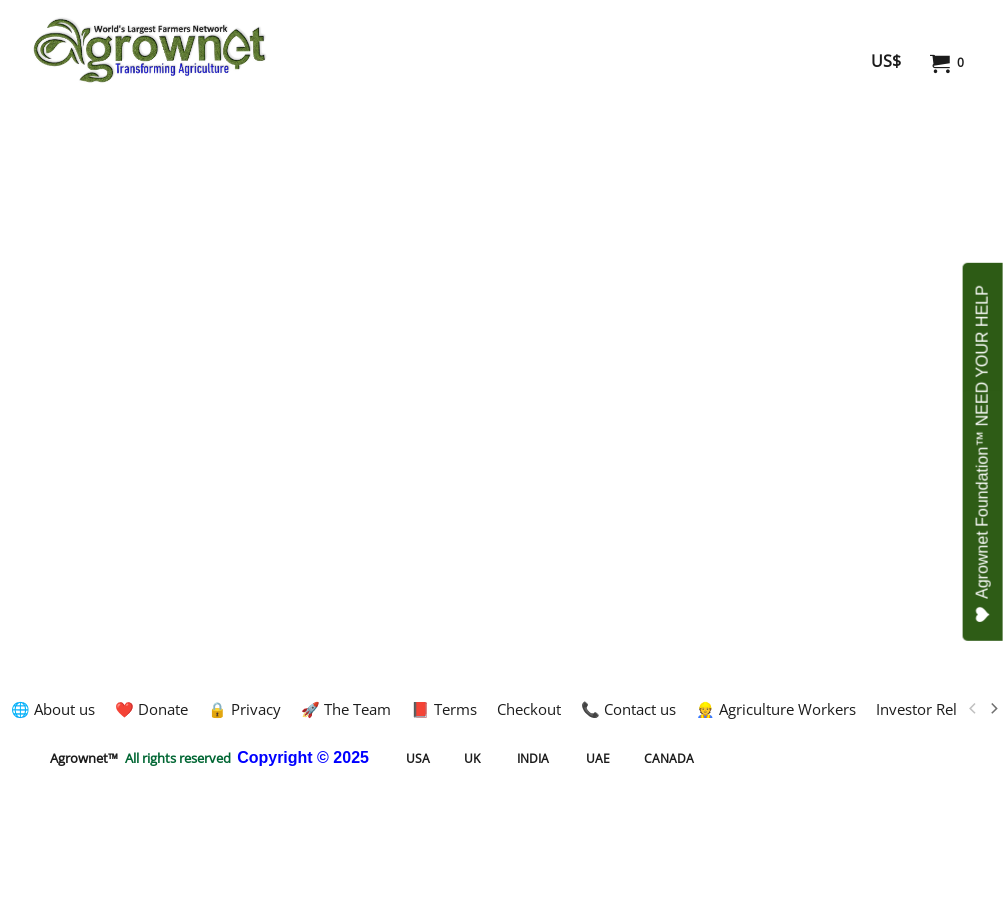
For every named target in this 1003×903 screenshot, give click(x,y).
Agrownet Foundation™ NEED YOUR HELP (983, 454)
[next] (993, 709)
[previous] (973, 709)
